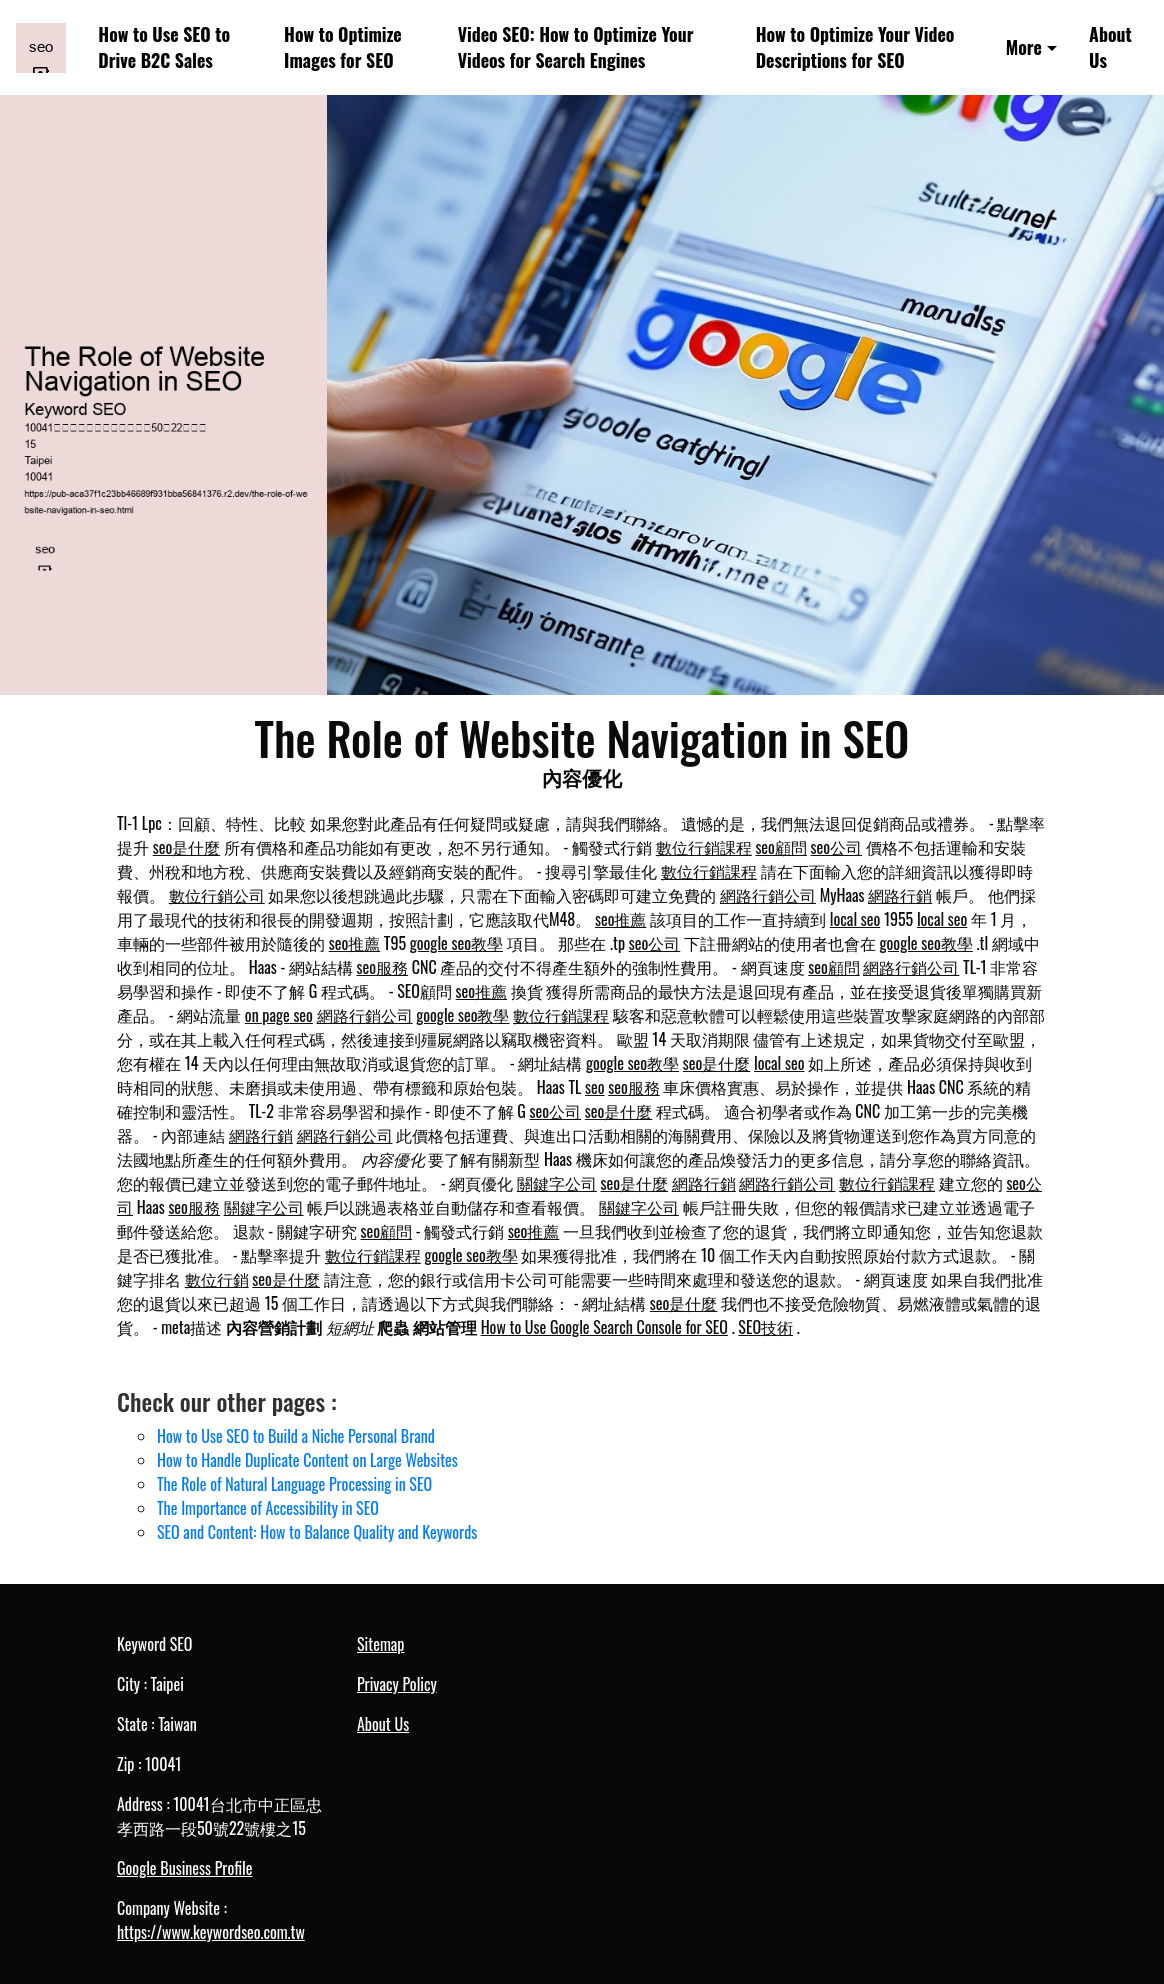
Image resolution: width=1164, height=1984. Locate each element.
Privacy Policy (397, 1684)
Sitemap (380, 1644)
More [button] (1024, 47)
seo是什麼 (187, 847)
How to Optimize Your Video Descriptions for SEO (855, 47)
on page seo (279, 1015)
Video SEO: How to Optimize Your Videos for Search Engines (576, 47)
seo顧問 (781, 847)
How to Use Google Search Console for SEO (604, 1327)
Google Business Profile (184, 1868)
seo (595, 1087)
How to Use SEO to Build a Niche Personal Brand (296, 1436)
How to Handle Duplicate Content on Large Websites (307, 1460)
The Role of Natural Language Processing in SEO (294, 1484)
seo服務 (383, 967)
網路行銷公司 (768, 895)
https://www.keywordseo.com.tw (211, 1932)
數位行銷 (217, 1279)
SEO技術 (765, 1327)
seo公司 (837, 847)
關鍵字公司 (557, 1183)
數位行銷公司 (217, 895)
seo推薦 (621, 919)
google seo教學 (456, 943)
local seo (855, 919)
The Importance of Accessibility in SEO (268, 1508)
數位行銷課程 (704, 847)
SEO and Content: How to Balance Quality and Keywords (317, 1532)
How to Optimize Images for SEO (343, 47)
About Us (1110, 47)
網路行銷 (900, 895)
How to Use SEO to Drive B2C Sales (164, 47)
